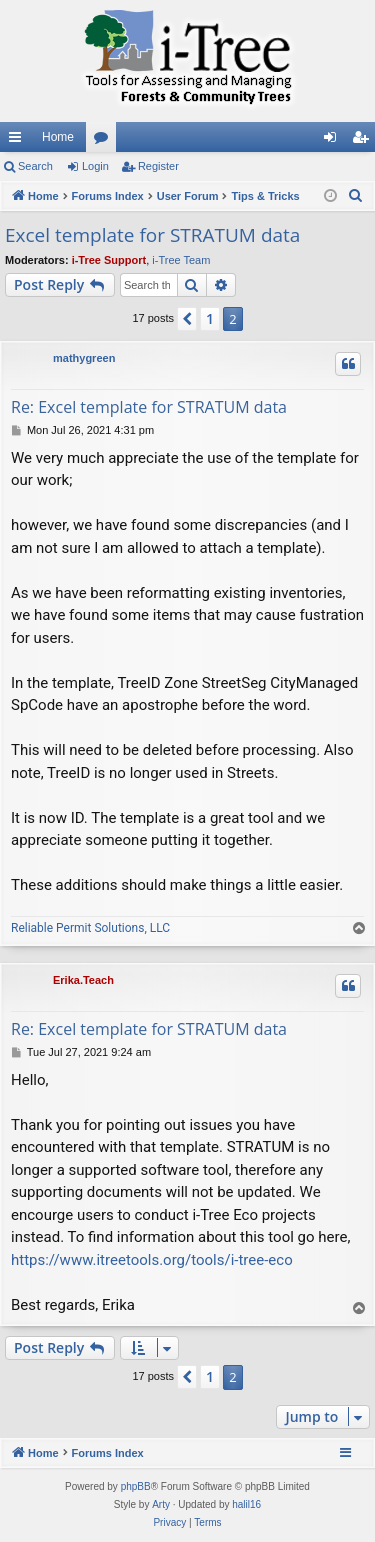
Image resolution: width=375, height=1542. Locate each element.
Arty (161, 1504)
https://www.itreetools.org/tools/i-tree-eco (152, 1260)
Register (158, 166)
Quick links (19, 141)
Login (95, 166)
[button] (187, 319)
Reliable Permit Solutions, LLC (90, 928)
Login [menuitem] (334, 141)
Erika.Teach (83, 980)
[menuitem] (356, 196)
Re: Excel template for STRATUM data (149, 407)
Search (35, 166)
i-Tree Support (109, 260)
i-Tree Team (181, 260)
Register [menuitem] (364, 141)
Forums (105, 141)
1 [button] (210, 318)
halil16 (246, 1504)
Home (58, 137)
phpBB (136, 1486)
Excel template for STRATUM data (152, 235)
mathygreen (84, 358)
